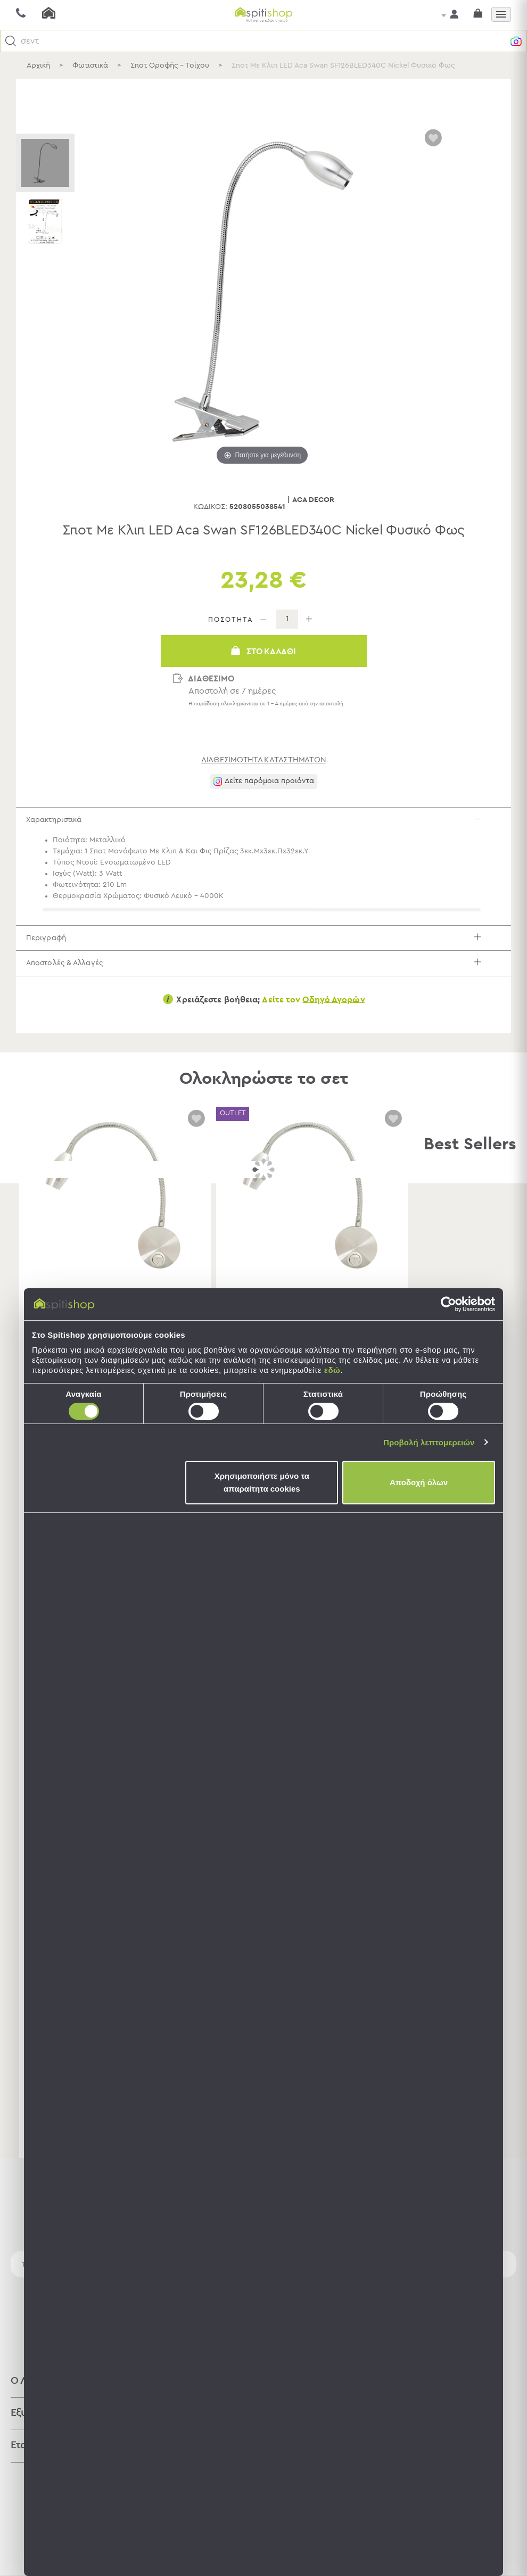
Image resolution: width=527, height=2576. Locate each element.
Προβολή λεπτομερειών (429, 1442)
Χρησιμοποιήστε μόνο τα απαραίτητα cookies (262, 1482)
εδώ (332, 1370)
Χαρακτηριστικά (264, 823)
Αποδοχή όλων (419, 1482)
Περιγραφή (264, 949)
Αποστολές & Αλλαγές (264, 981)
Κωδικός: (210, 507)
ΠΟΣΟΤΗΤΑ (230, 619)
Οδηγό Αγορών (333, 1021)
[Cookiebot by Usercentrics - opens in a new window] (448, 1304)
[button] (11, 41)
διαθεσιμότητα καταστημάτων (263, 760)
